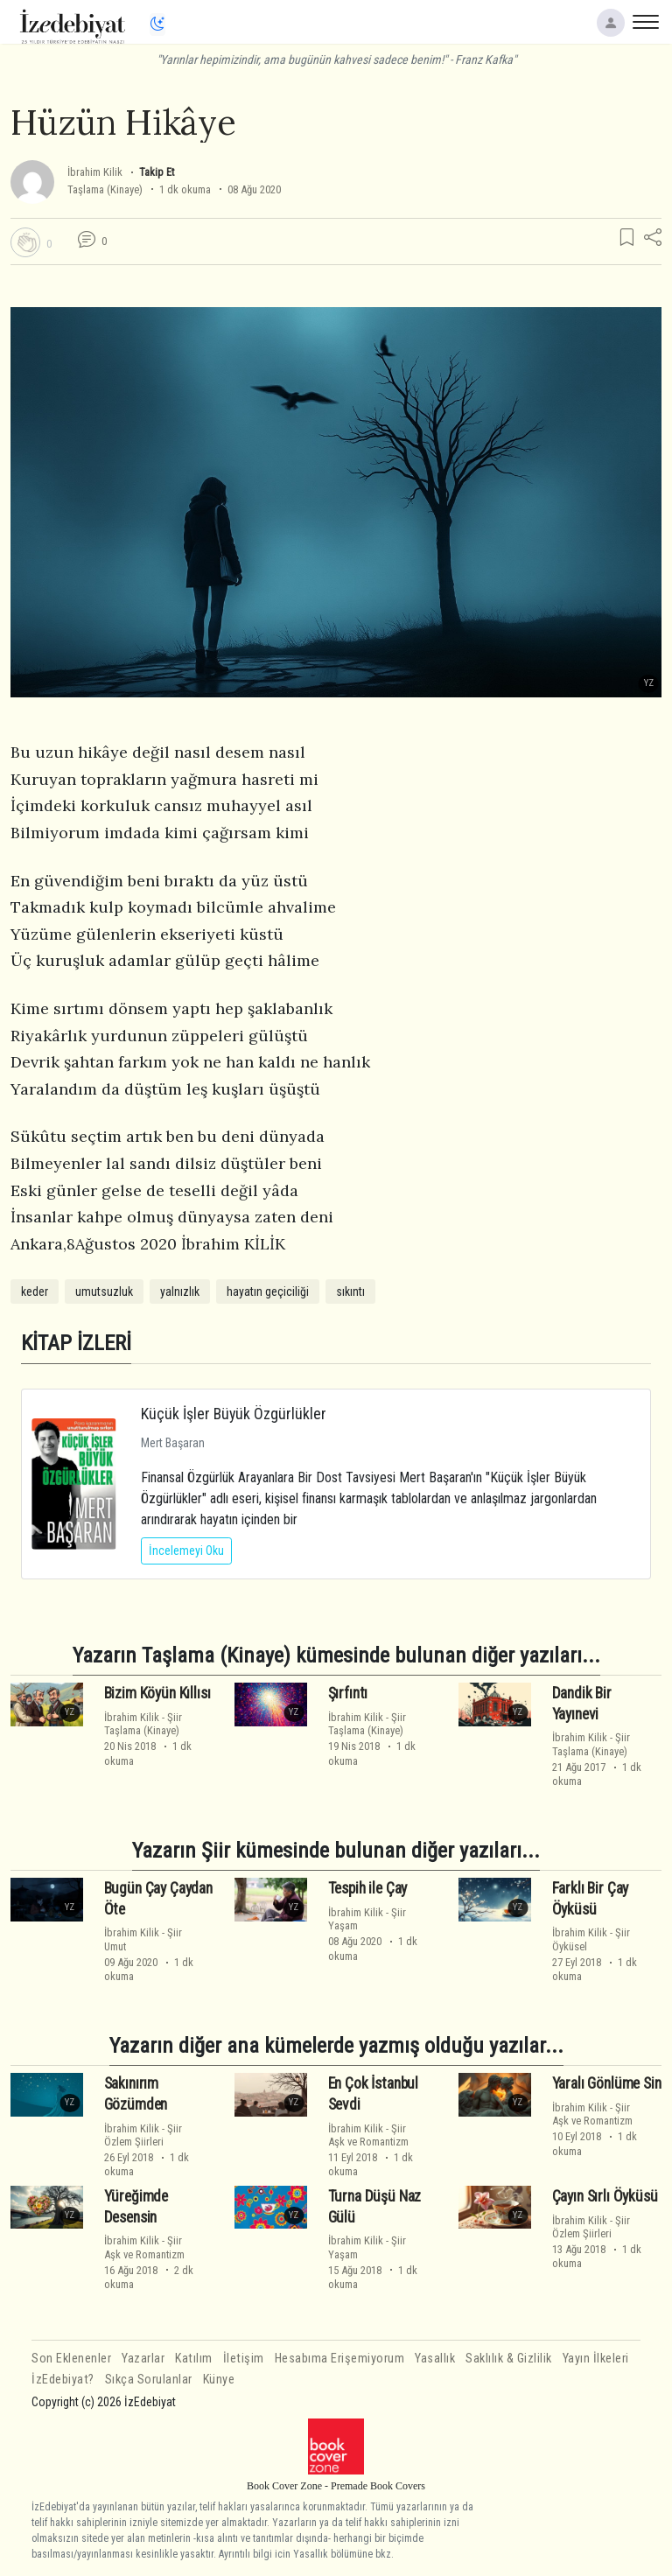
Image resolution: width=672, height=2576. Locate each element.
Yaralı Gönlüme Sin (607, 2083)
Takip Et (156, 171)
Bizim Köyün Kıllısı (157, 1693)
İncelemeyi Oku (186, 1551)
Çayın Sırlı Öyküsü (605, 2196)
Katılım (194, 2358)
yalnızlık (180, 1291)
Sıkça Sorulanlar (148, 2379)
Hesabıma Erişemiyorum (340, 2358)
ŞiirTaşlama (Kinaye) (143, 1724)
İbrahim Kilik (94, 171)
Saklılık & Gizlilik (509, 2358)
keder (34, 1291)
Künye (219, 2379)
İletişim (243, 2358)
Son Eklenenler (71, 2358)
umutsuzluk (104, 1291)
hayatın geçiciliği (268, 1291)
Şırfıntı (348, 1693)
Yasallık (435, 2358)
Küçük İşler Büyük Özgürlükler (233, 1413)
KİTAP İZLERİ (76, 1342)
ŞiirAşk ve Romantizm (368, 2135)
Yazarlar (143, 2358)
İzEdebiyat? (63, 2379)
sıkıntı (350, 1291)
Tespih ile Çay (368, 1888)
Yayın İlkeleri (596, 2358)
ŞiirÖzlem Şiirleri (143, 2135)
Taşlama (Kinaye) (105, 189)
